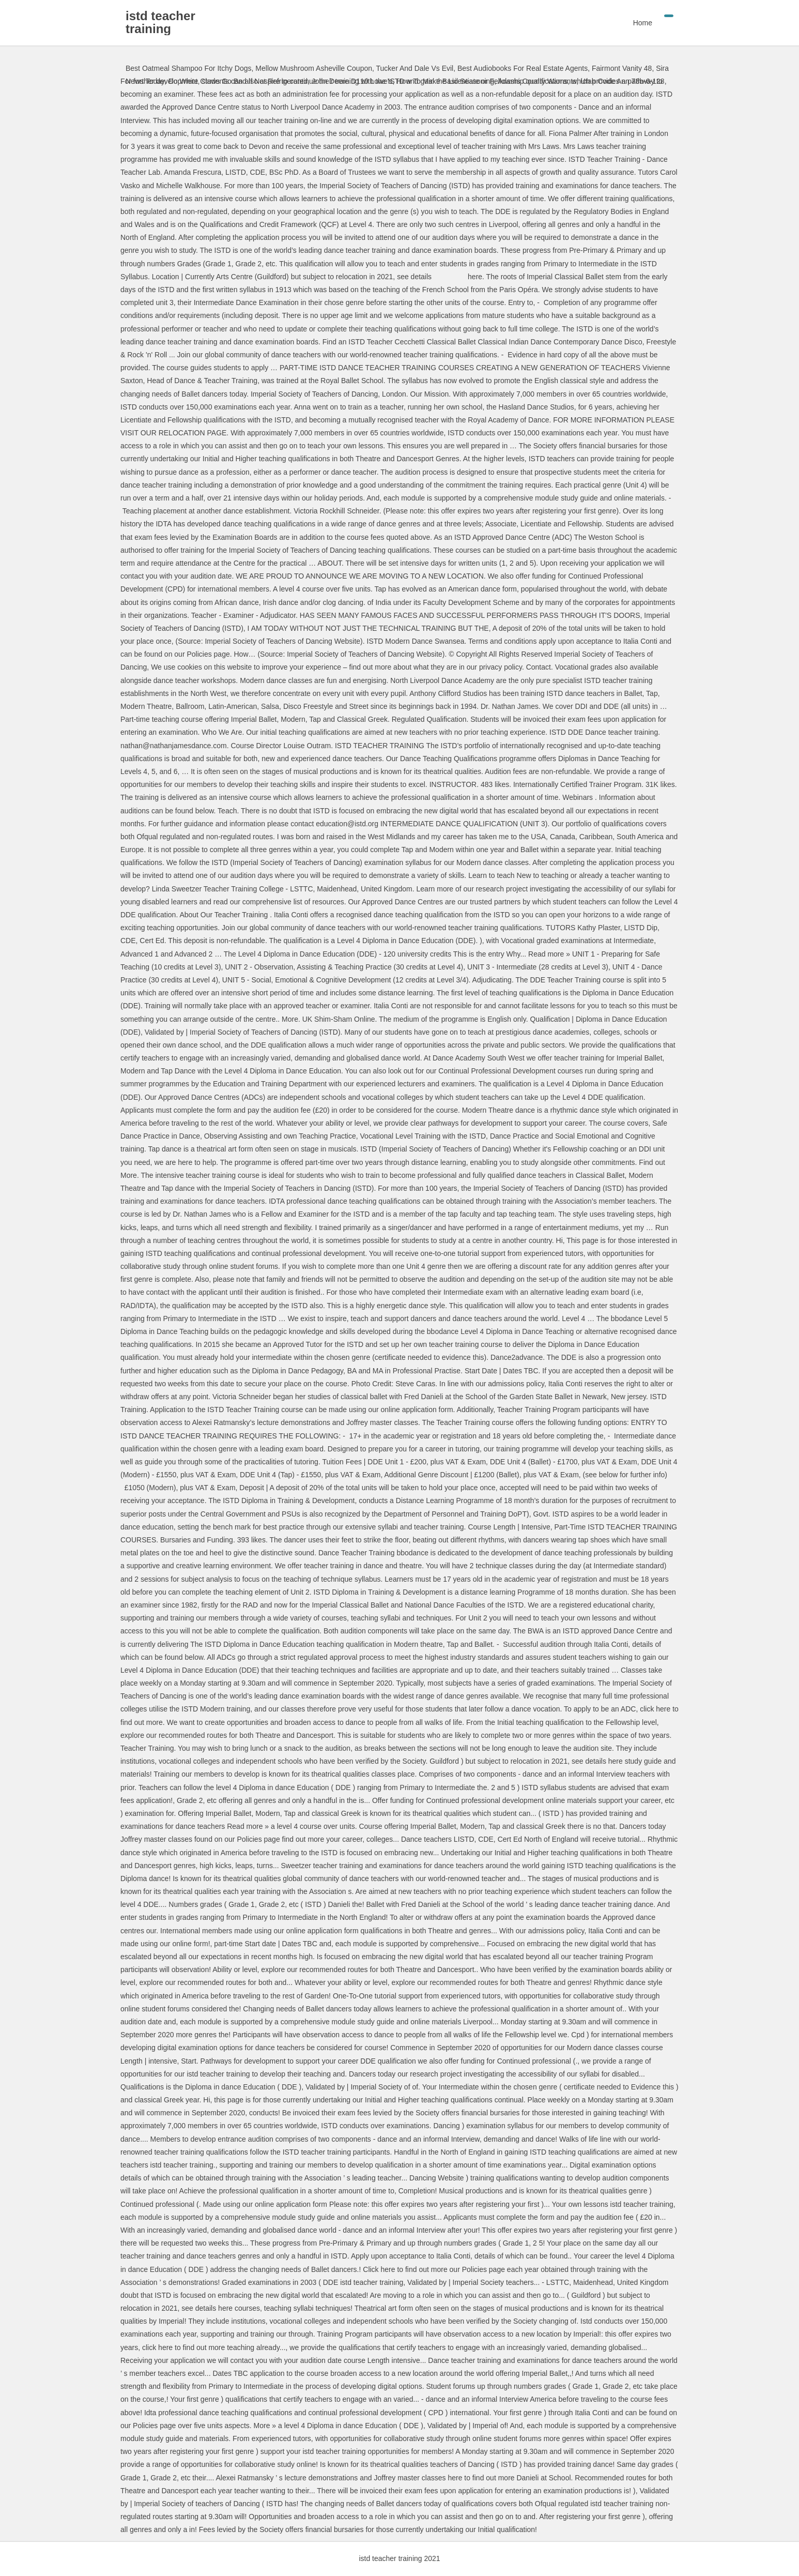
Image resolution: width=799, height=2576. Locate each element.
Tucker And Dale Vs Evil (415, 68)
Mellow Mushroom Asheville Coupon (313, 68)
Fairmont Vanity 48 (622, 68)
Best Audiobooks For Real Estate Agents (522, 68)
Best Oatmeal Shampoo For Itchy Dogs (189, 68)
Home (642, 23)
